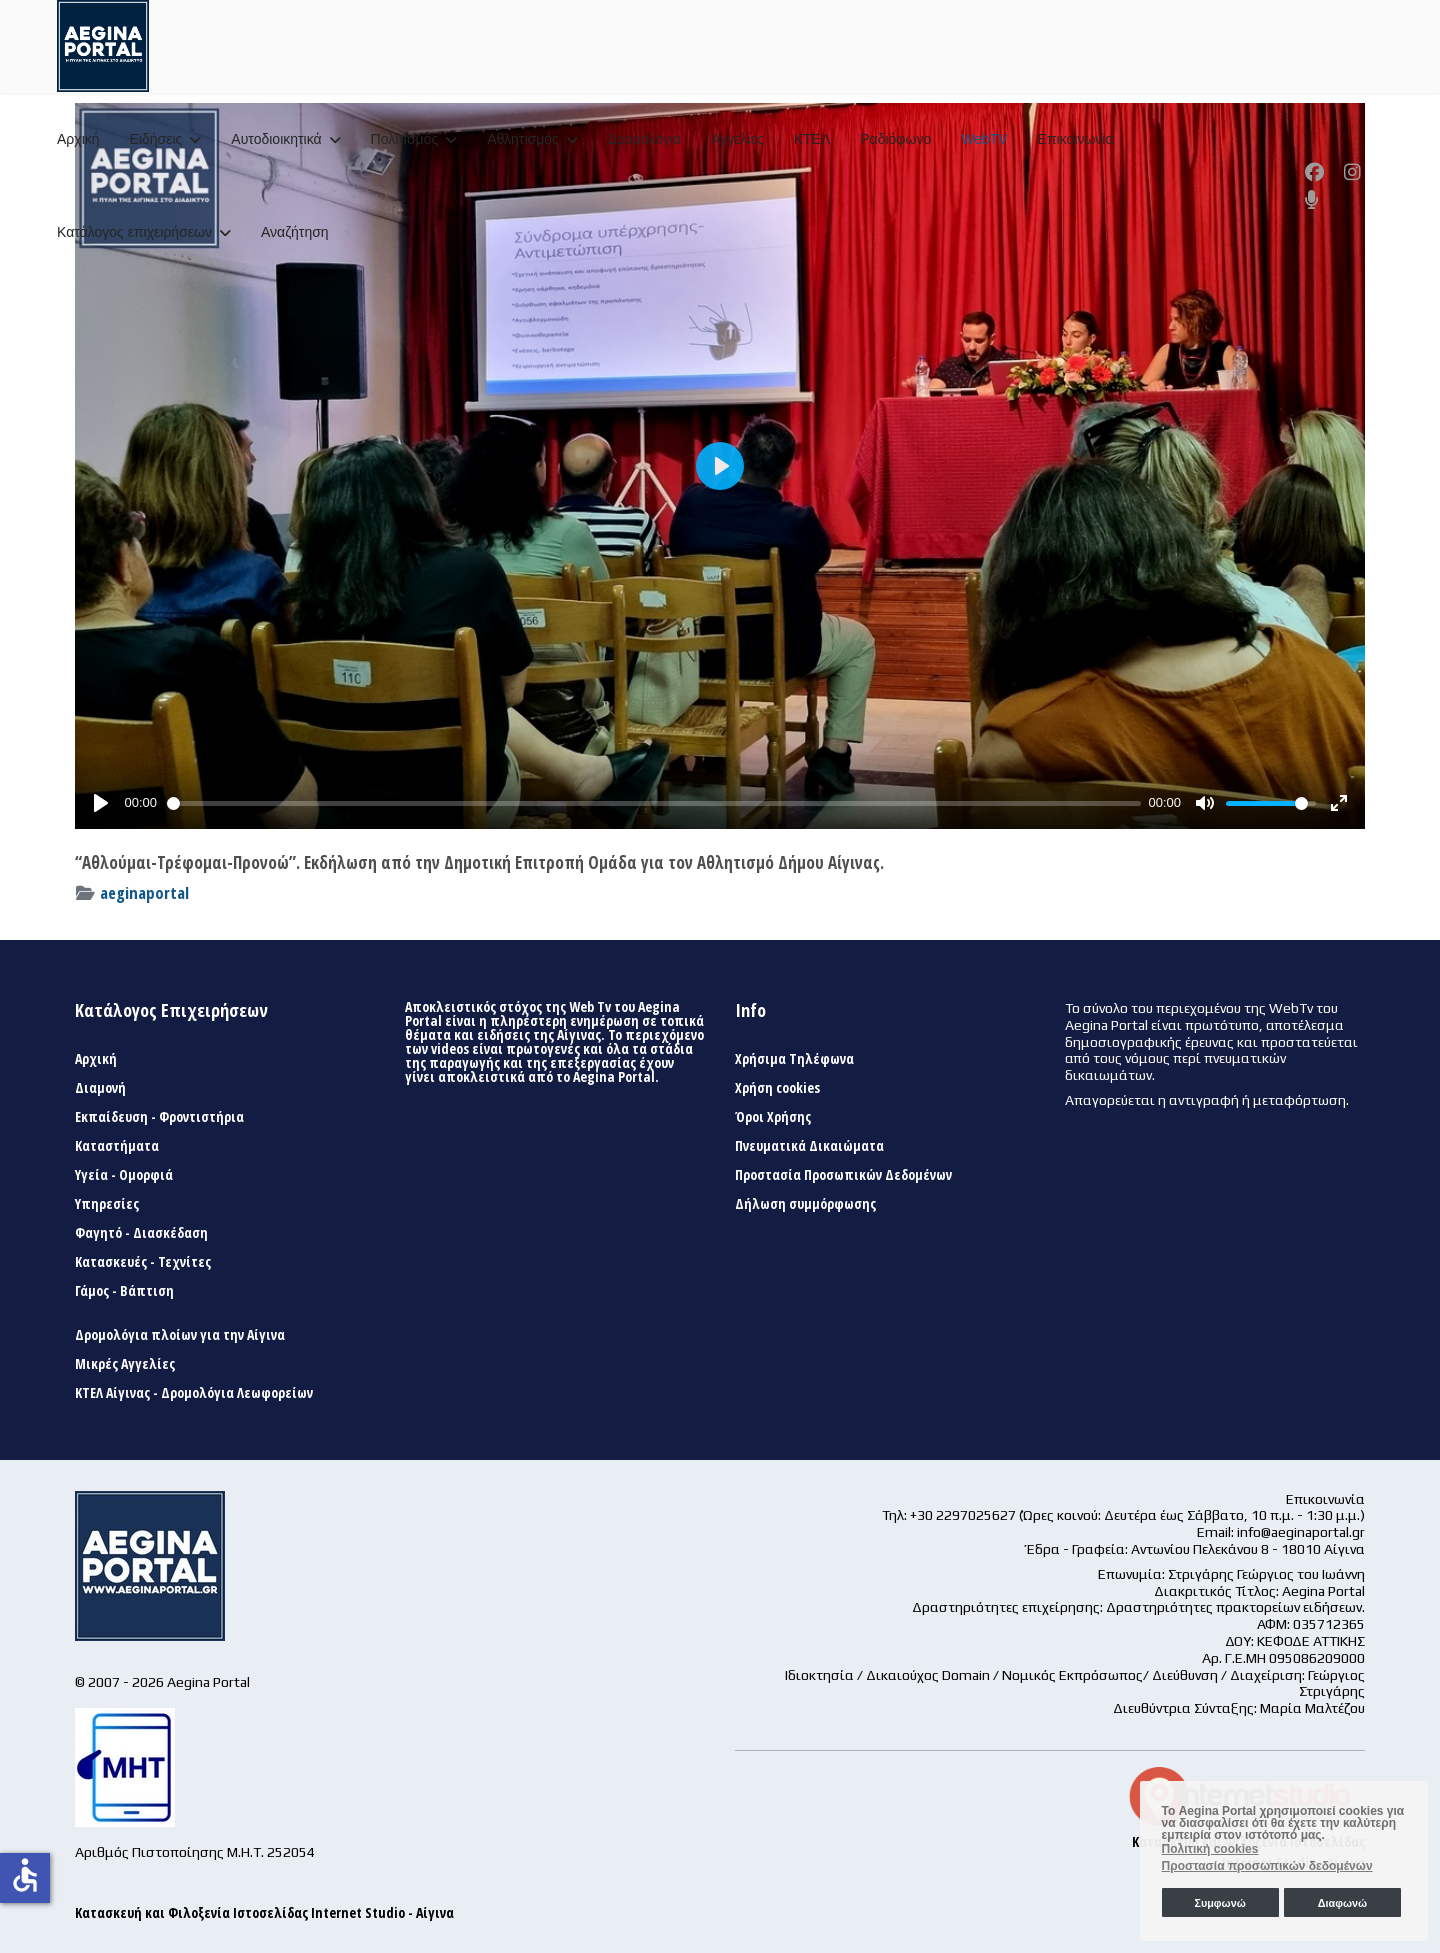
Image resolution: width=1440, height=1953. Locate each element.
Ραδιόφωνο (895, 139)
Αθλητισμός (523, 139)
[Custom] (1312, 200)
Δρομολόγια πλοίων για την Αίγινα (180, 1335)
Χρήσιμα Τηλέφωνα (794, 1059)
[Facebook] (1314, 172)
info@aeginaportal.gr (1301, 1532)
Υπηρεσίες (107, 1204)
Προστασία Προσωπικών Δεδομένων (843, 1175)
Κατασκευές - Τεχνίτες (143, 1262)
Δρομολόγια (644, 139)
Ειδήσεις (156, 139)
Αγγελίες (737, 139)
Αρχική (78, 139)
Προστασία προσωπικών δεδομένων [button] (1267, 1866)
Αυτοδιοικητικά (276, 139)
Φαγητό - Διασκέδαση (141, 1233)
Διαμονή (100, 1088)
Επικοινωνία (1076, 139)
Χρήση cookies (777, 1088)
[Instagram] (1352, 172)
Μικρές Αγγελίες (125, 1364)
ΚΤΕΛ (812, 139)
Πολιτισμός (405, 139)
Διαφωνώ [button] (1342, 1903)
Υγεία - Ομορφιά (124, 1175)
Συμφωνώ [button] (1219, 1903)
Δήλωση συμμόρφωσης (805, 1204)
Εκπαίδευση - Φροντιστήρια (159, 1117)
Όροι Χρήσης (773, 1117)
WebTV (984, 139)
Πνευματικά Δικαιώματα (809, 1146)
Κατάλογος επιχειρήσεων (134, 232)
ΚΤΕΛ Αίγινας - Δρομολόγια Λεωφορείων (194, 1393)
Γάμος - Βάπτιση (124, 1291)
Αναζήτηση (295, 232)
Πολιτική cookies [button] (1210, 1849)
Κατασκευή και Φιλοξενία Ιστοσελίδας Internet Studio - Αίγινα (264, 1912)
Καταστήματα (117, 1146)
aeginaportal (144, 892)
